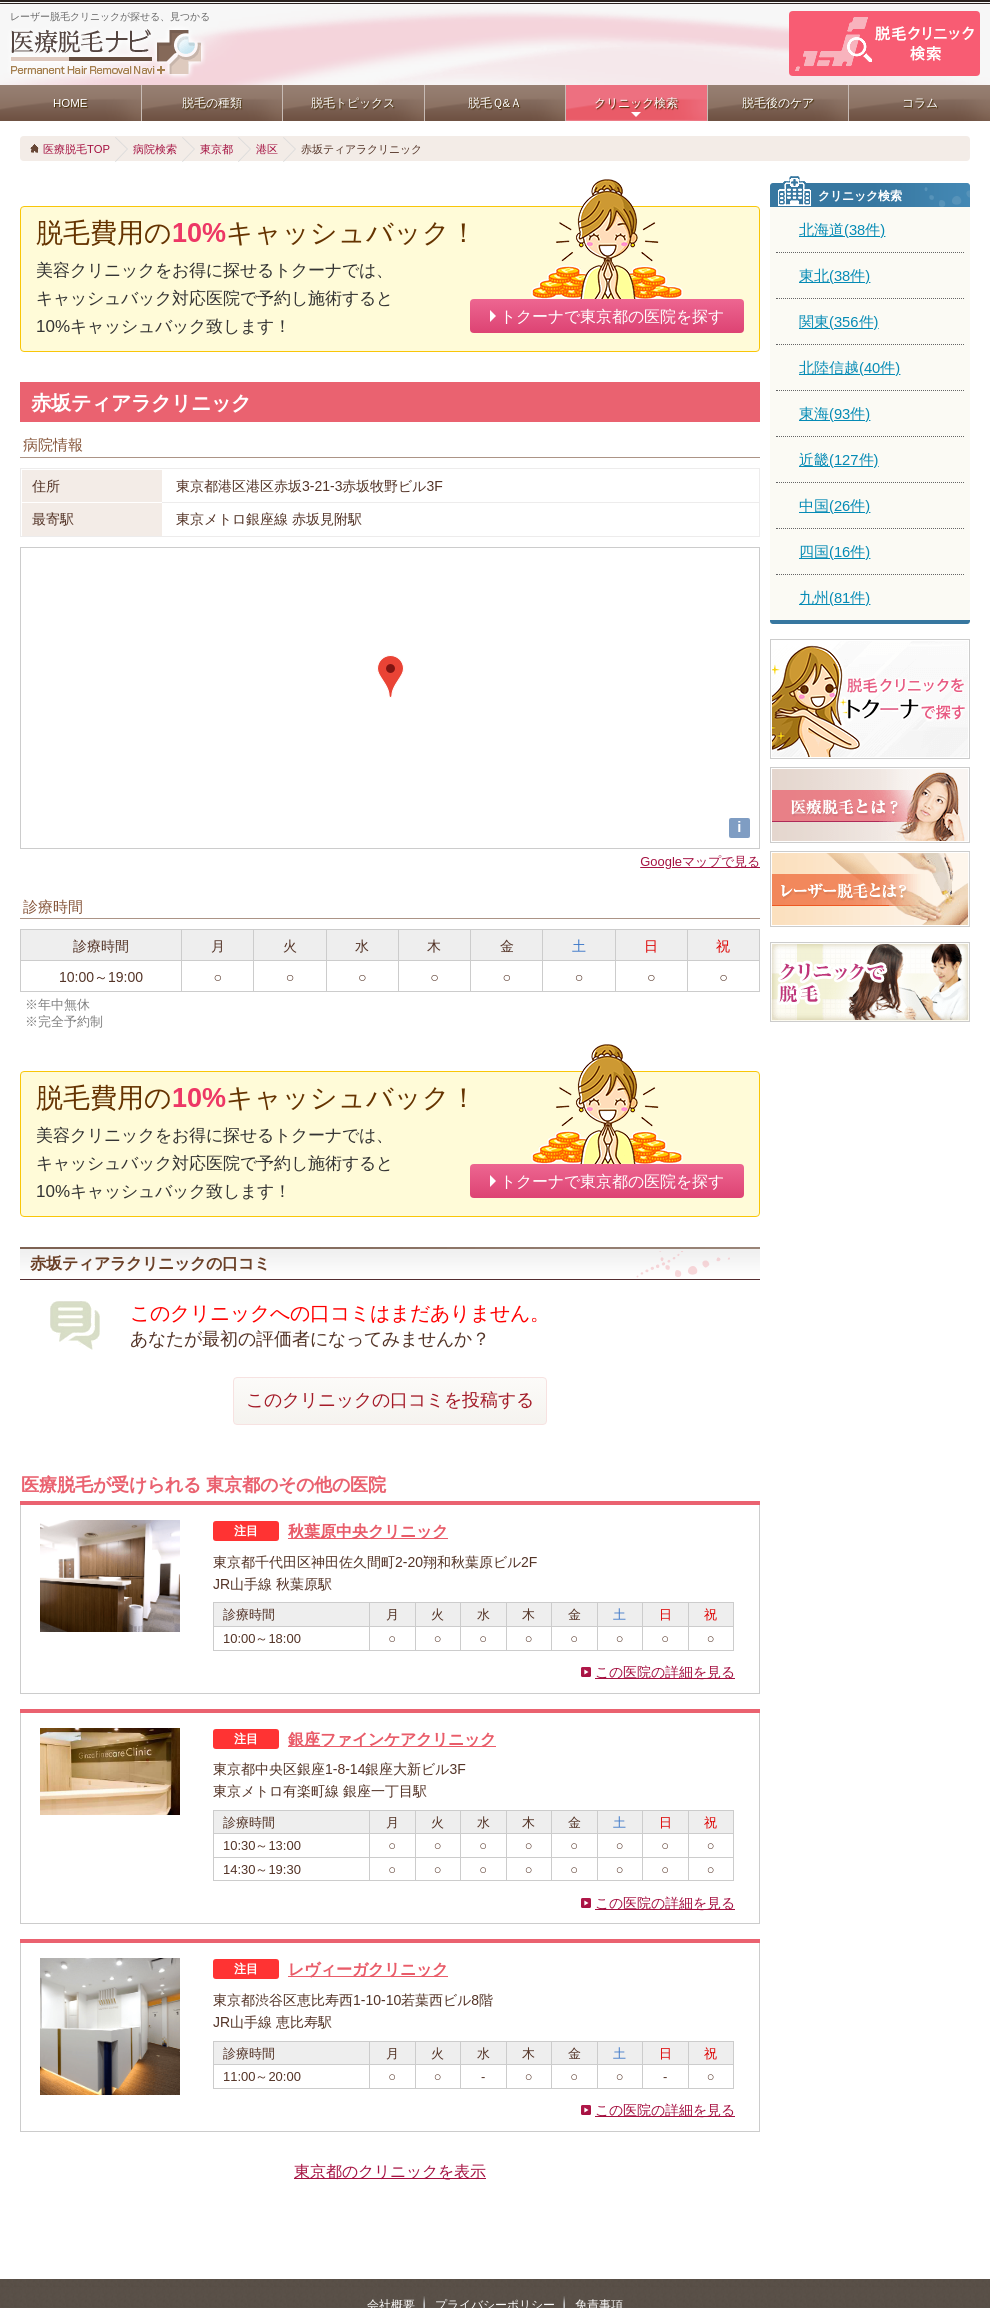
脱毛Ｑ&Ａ (495, 103)
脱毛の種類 (212, 103)
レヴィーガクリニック (368, 1969)
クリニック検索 (636, 103)
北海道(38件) (842, 230)
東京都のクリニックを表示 (390, 2171)
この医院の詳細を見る (665, 1672)
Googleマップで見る (700, 861)
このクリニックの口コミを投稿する (390, 1400)
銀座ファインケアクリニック (392, 1739)
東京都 (216, 149)
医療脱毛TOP (76, 149)
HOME (70, 103)
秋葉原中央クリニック (368, 1531)
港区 (267, 149)
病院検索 (155, 149)
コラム (920, 103)
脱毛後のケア (778, 103)
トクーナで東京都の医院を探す (612, 316)
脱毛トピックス (353, 103)
